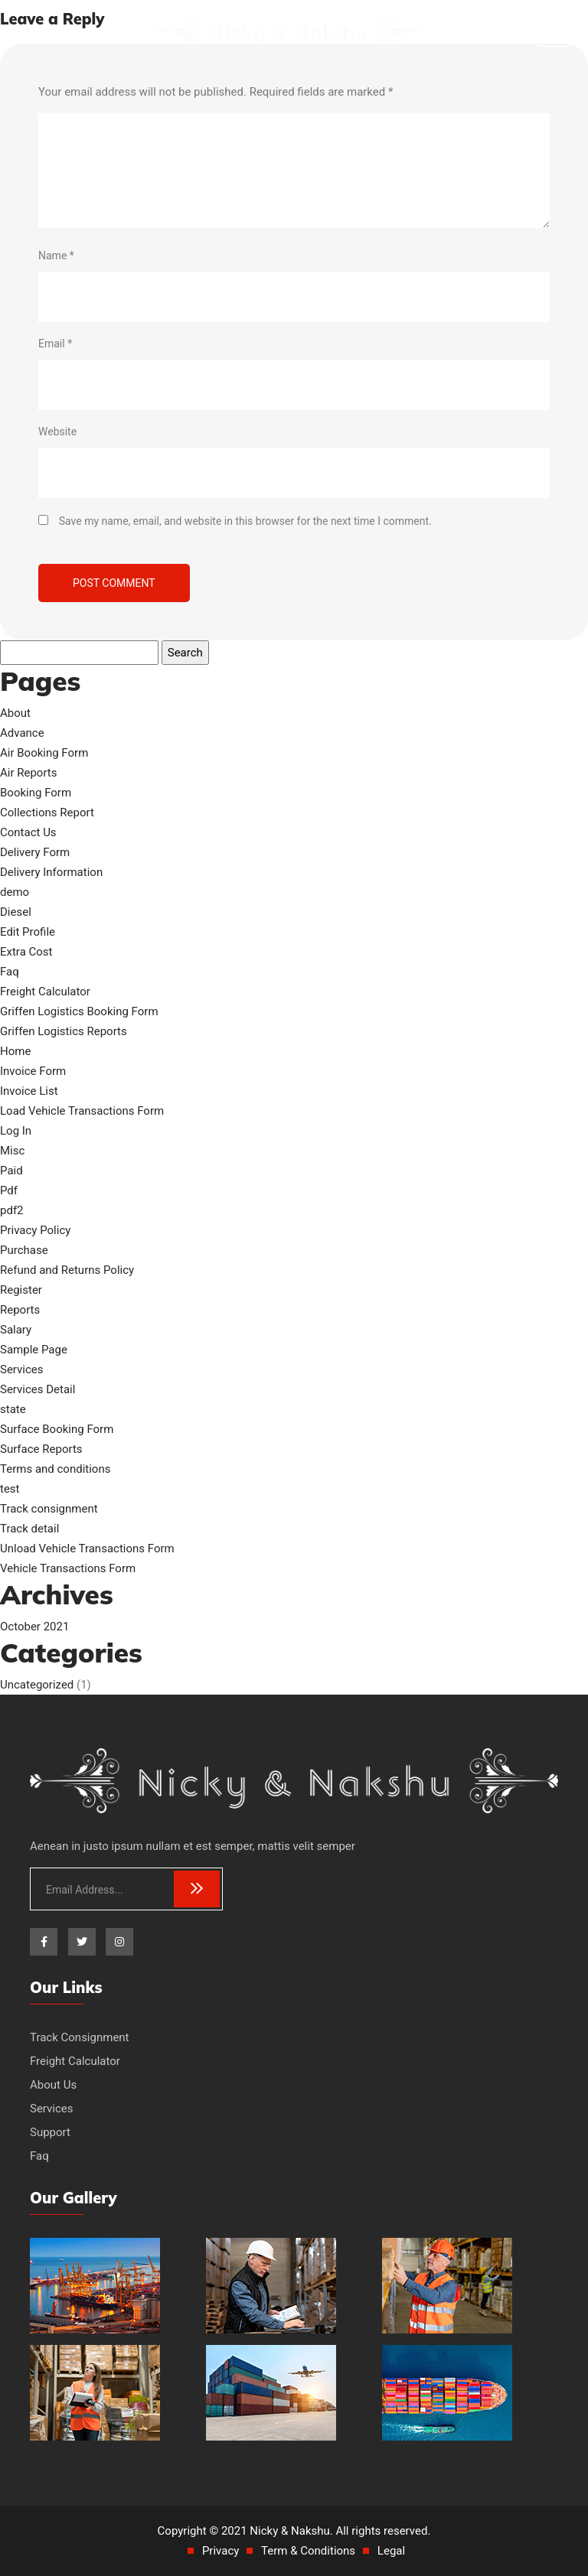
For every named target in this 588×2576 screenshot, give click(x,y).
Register (21, 1290)
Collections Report (47, 812)
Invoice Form (33, 1071)
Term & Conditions (308, 2551)
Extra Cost (26, 952)
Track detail (29, 1529)
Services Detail (37, 1389)
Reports (20, 1310)
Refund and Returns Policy (67, 1270)
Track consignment (49, 1509)
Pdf (9, 1190)
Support (50, 2132)
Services (22, 1369)
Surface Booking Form (56, 1429)
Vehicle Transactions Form (68, 1568)
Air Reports (28, 773)
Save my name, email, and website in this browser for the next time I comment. (245, 521)
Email (55, 343)
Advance (22, 733)
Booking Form (35, 793)
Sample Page (33, 1349)
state (13, 1409)
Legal (391, 2551)
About (15, 713)
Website (57, 431)
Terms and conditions (55, 1469)
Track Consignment (79, 2037)
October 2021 (34, 1626)
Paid (11, 1170)
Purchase (24, 1250)
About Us (53, 2085)
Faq (9, 972)
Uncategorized (37, 1685)
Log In (15, 1131)
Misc (12, 1151)
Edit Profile (27, 932)
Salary (15, 1330)
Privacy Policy (35, 1230)
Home (15, 1051)
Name (56, 255)
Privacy (220, 2551)
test (10, 1489)
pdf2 (12, 1210)
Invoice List (29, 1091)
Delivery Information (51, 872)
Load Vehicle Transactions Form (82, 1111)
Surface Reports (41, 1449)
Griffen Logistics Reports (63, 1031)
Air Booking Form (44, 753)
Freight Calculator (45, 991)
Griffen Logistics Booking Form (79, 1011)
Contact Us (28, 832)
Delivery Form (35, 852)
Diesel (15, 912)
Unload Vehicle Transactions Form (87, 1548)
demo (14, 892)
